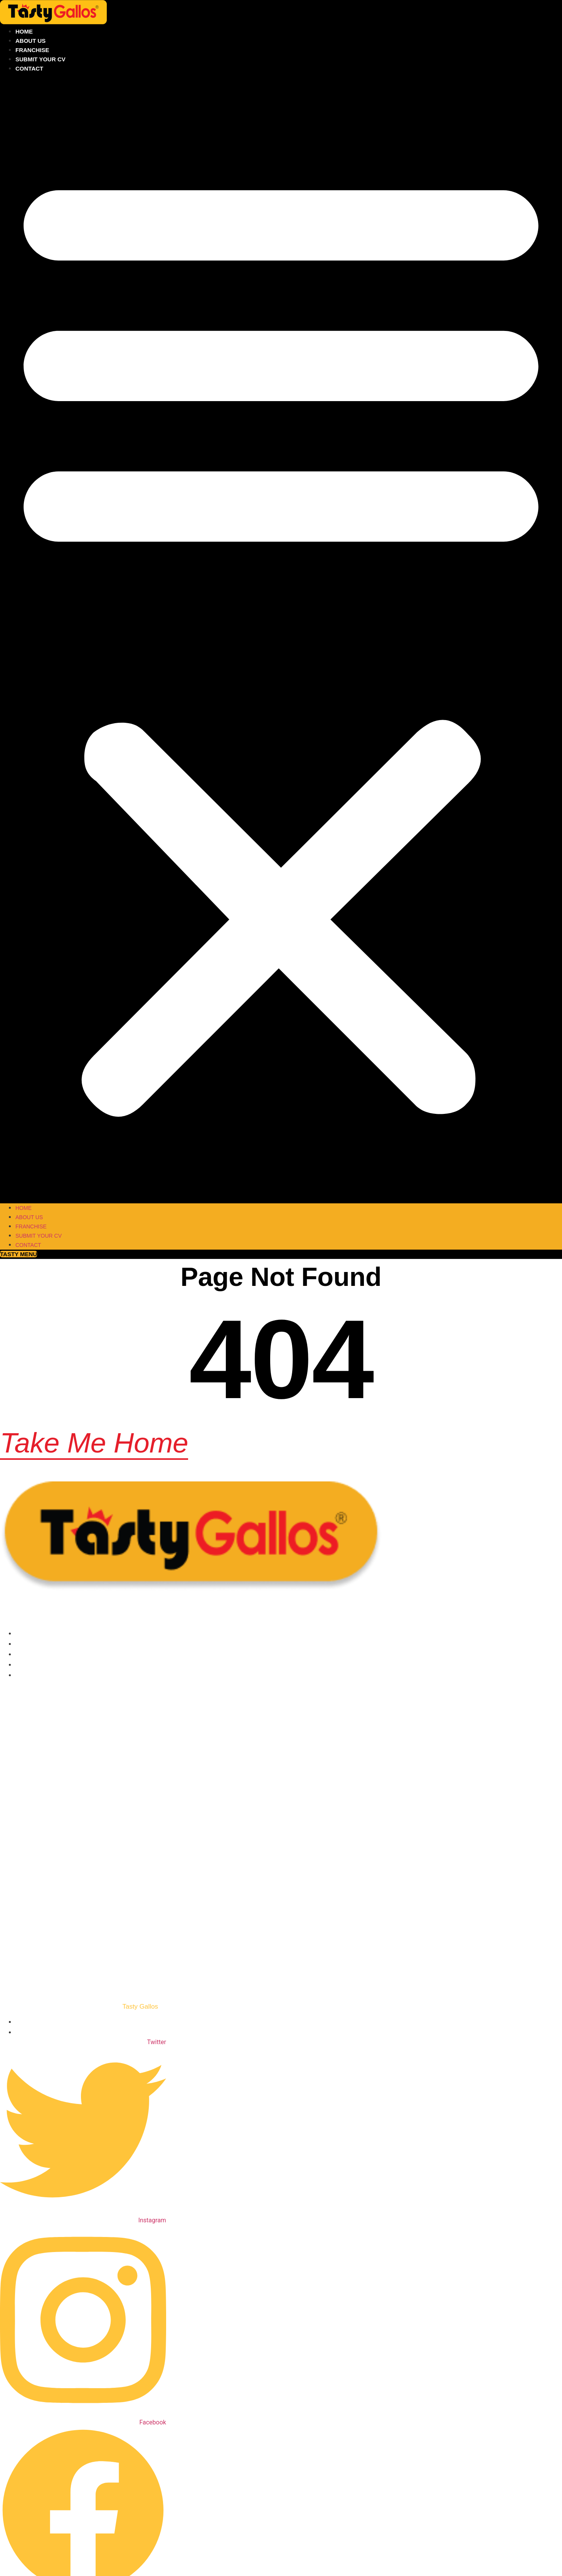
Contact (29, 68)
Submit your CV (40, 59)
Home (24, 31)
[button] (281, 638)
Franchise (32, 50)
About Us (30, 40)
